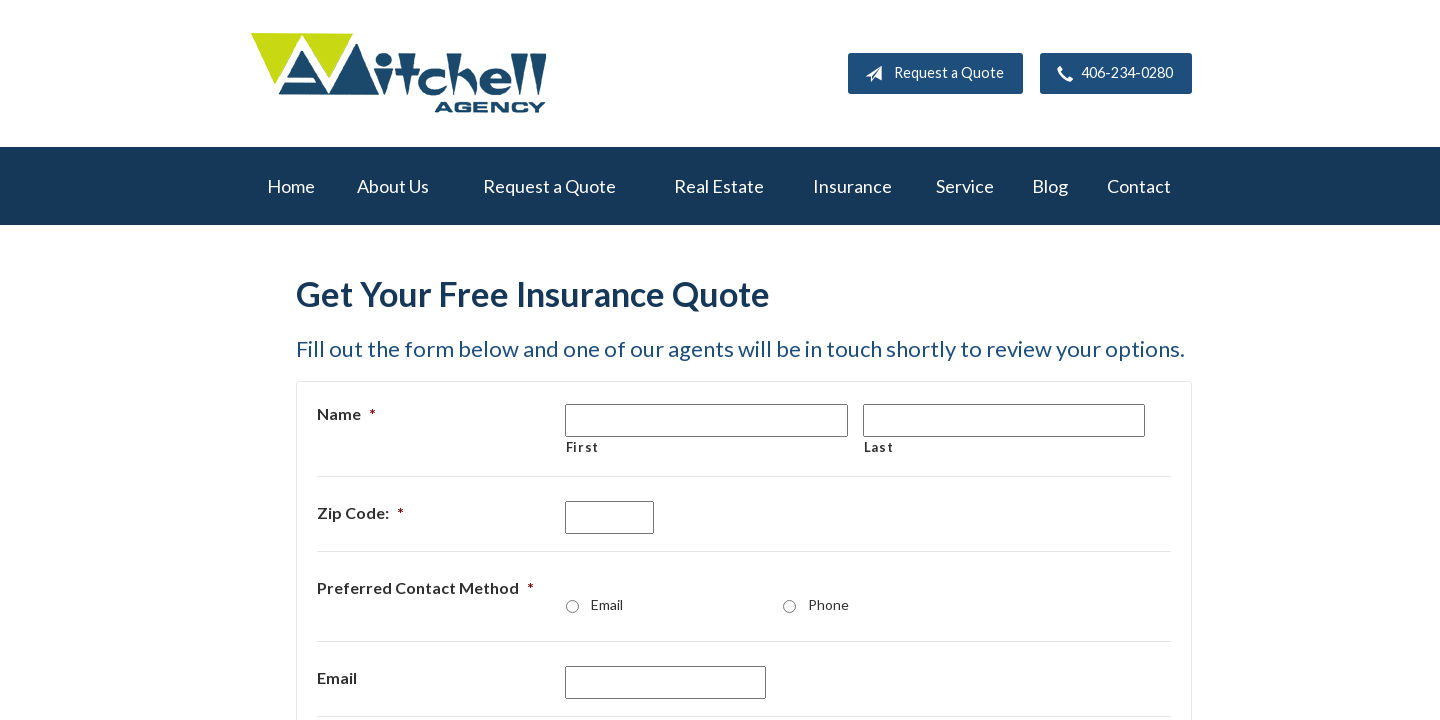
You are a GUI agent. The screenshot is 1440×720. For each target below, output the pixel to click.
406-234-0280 (1111, 74)
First (582, 447)
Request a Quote (930, 74)
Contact (1139, 186)
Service (965, 186)
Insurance (852, 186)
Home (291, 186)
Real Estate (719, 186)
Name (346, 413)
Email (607, 604)
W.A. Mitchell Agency (398, 73)
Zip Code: (360, 512)
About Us (393, 186)
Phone (828, 604)
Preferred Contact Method (425, 587)
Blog (1050, 186)
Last (879, 447)
